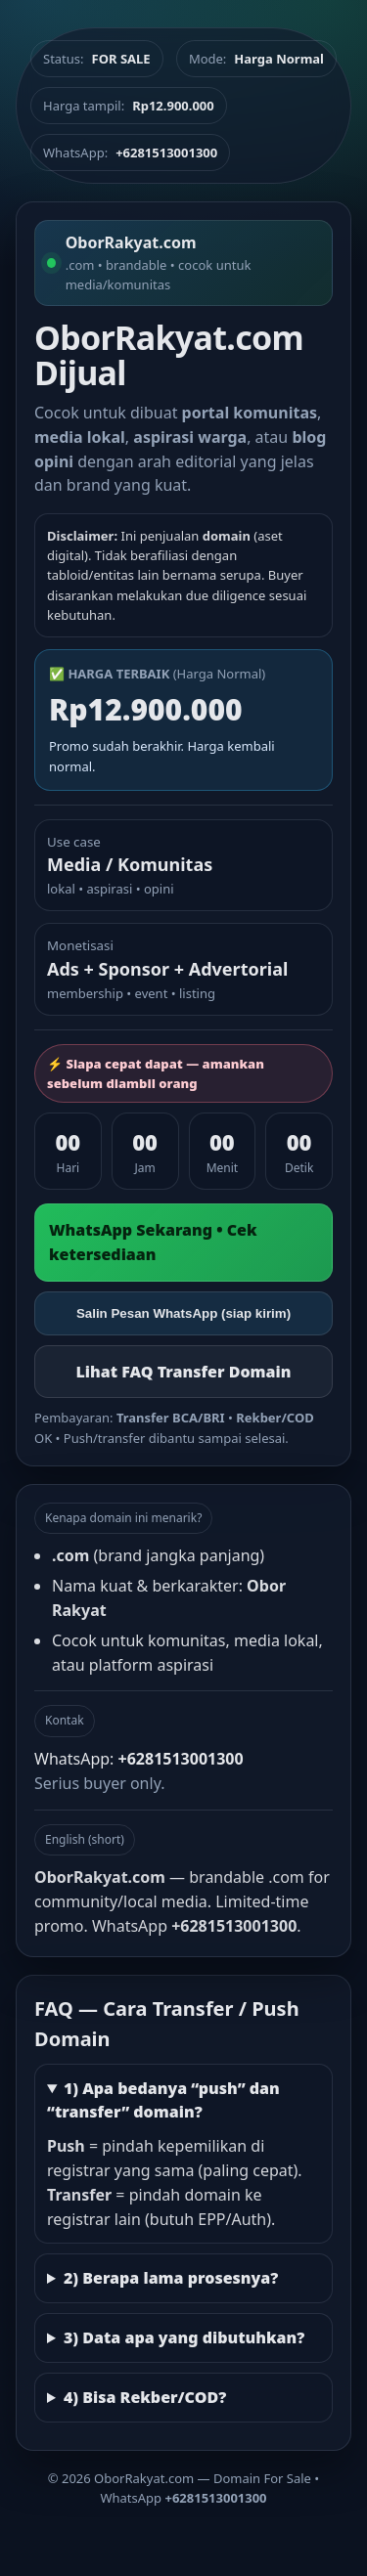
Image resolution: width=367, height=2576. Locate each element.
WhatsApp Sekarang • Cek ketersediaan (153, 1242)
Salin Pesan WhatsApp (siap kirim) (183, 1313)
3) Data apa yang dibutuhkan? (184, 2337)
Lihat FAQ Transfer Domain (183, 1371)
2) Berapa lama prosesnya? (171, 2278)
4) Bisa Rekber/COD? (145, 2397)
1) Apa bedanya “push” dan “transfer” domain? (163, 2100)
